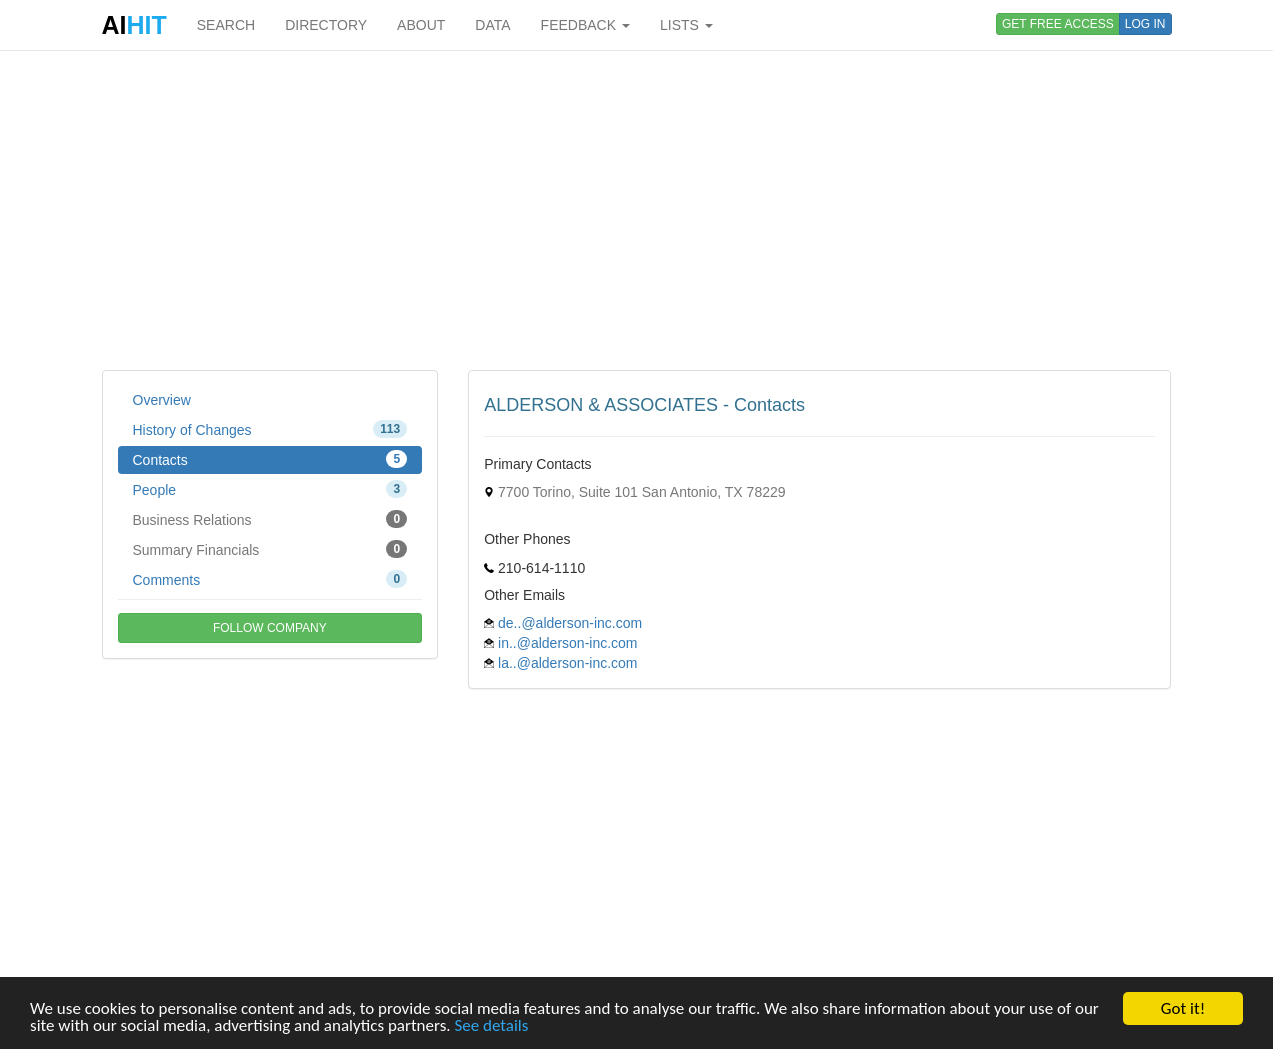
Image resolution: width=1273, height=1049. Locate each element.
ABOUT (421, 25)
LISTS (686, 25)
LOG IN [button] (1145, 24)
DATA (492, 25)
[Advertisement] (637, 210)
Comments (270, 579)
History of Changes (270, 429)
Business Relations (270, 519)
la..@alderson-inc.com (568, 663)
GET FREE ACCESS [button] (1058, 24)
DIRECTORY (326, 25)
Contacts (270, 459)
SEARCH (226, 25)
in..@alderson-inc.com (568, 643)
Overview (162, 400)
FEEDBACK (585, 25)
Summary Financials (270, 549)
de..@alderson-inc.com (570, 623)
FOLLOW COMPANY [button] (270, 628)
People (270, 489)
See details (491, 1026)
